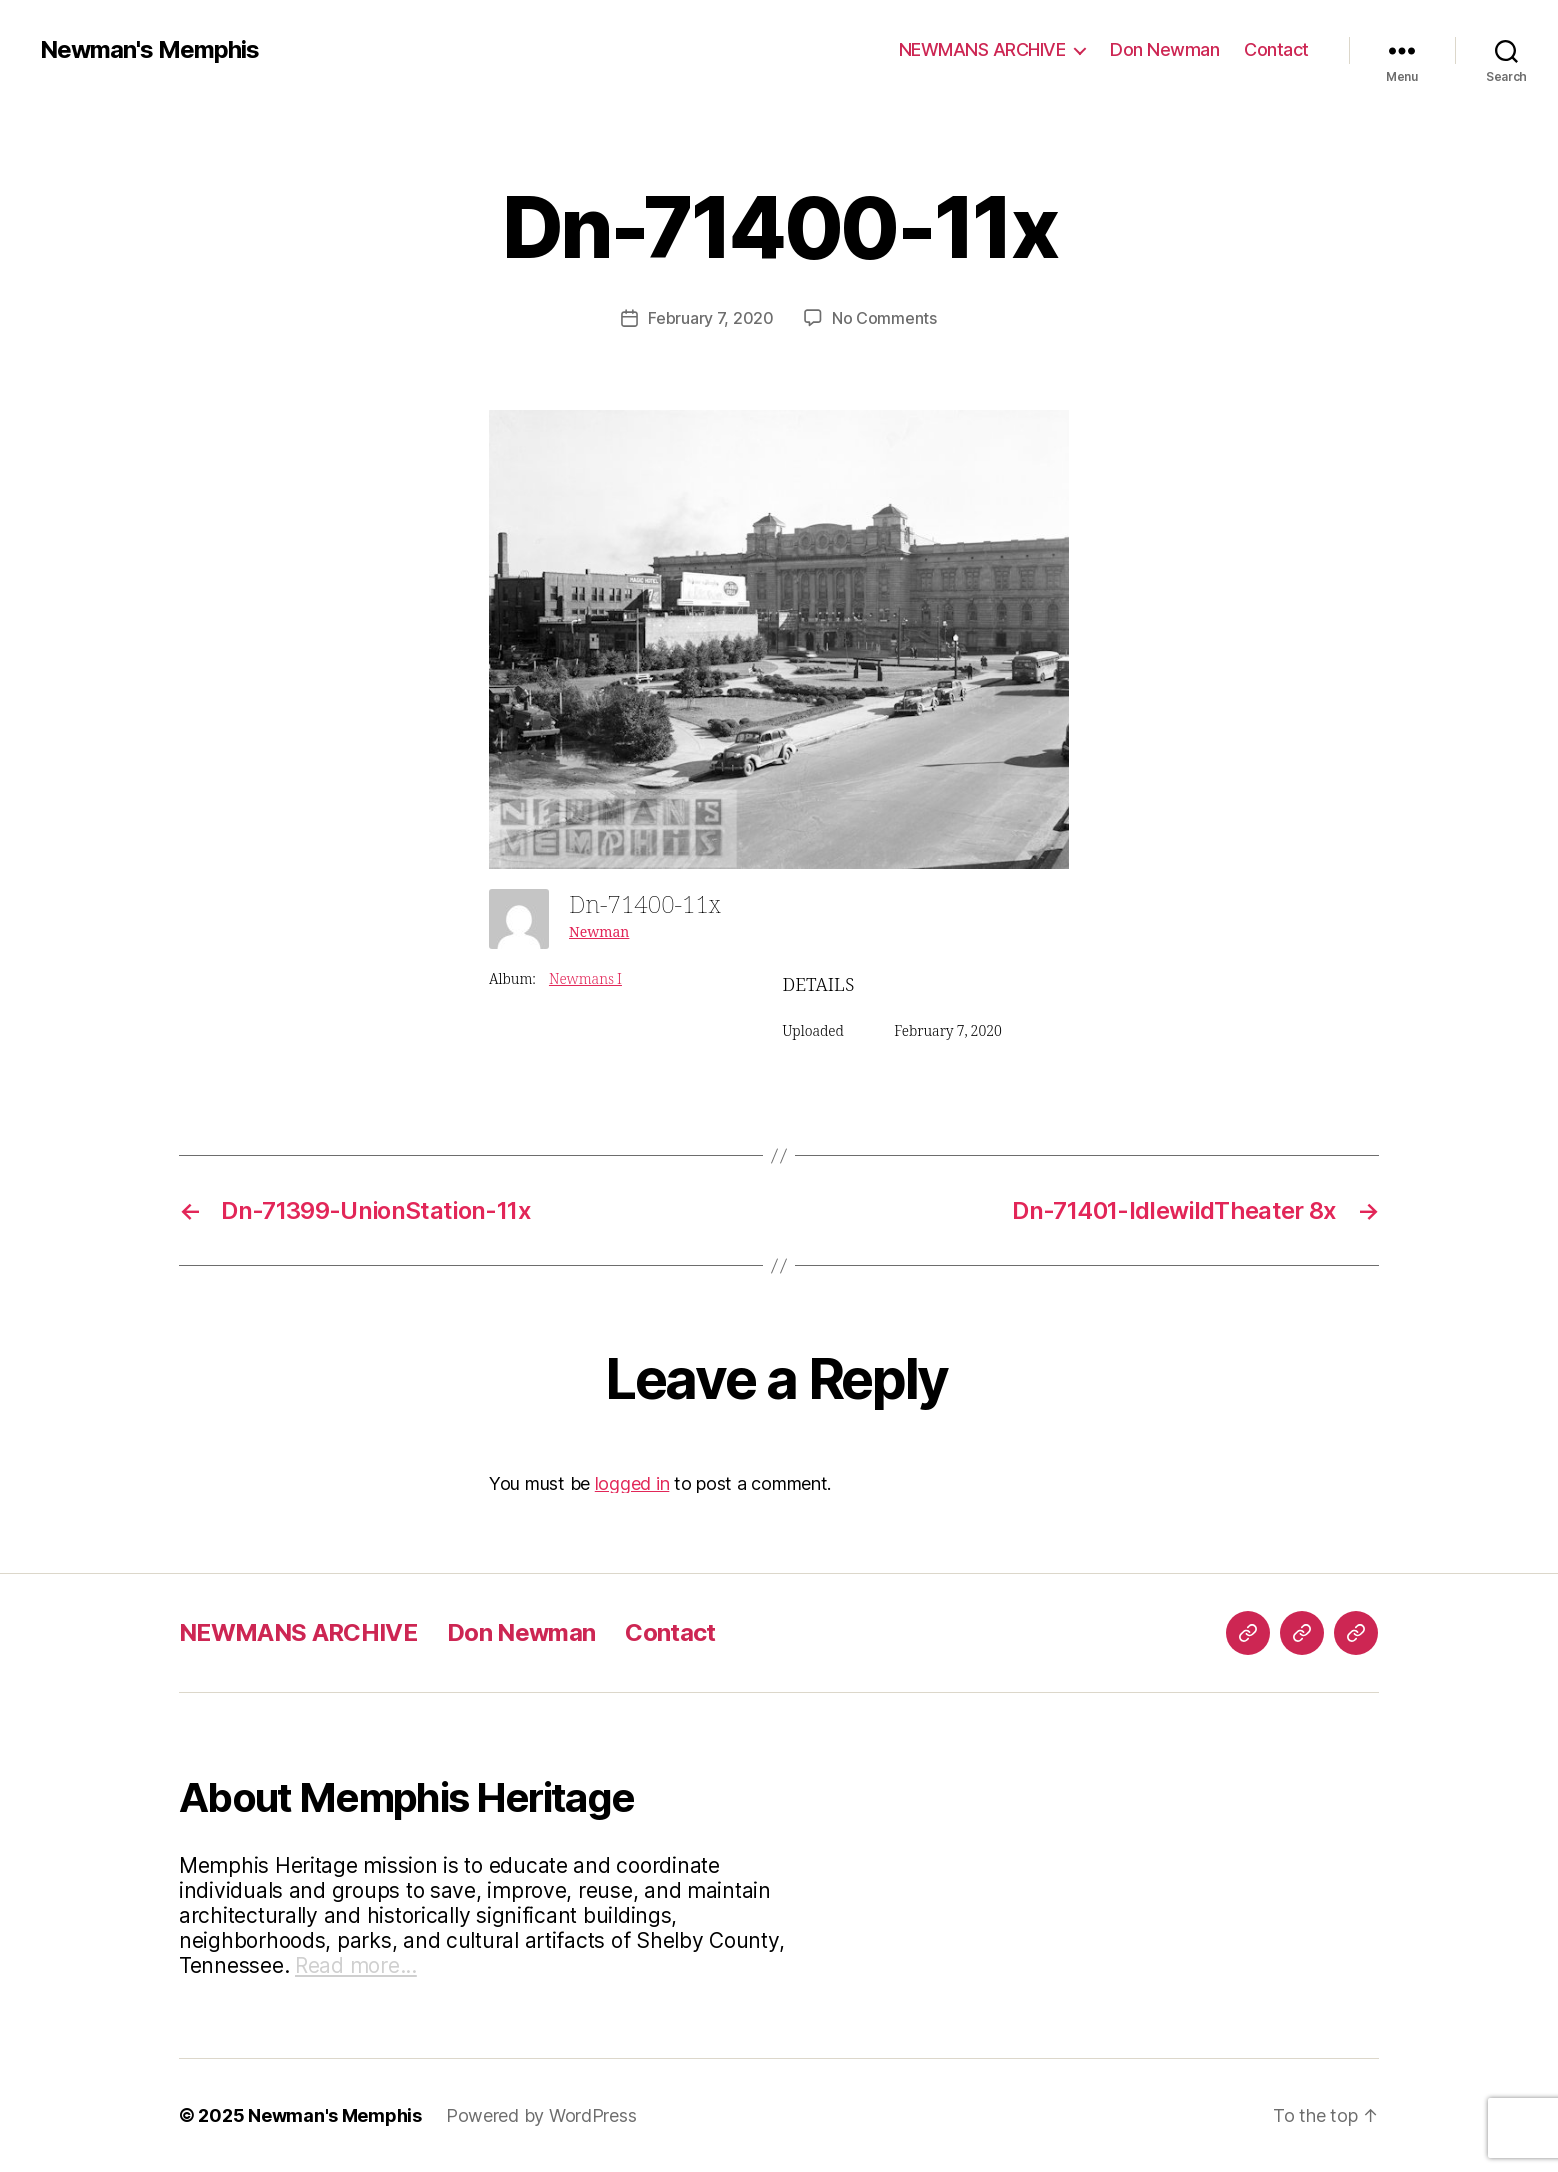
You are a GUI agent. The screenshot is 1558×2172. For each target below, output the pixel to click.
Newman (599, 932)
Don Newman (1164, 49)
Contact (1276, 49)
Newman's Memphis (149, 50)
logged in (632, 1483)
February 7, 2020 (711, 318)
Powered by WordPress (541, 2115)
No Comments (884, 318)
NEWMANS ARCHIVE (982, 49)
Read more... (356, 1965)
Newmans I (585, 979)
